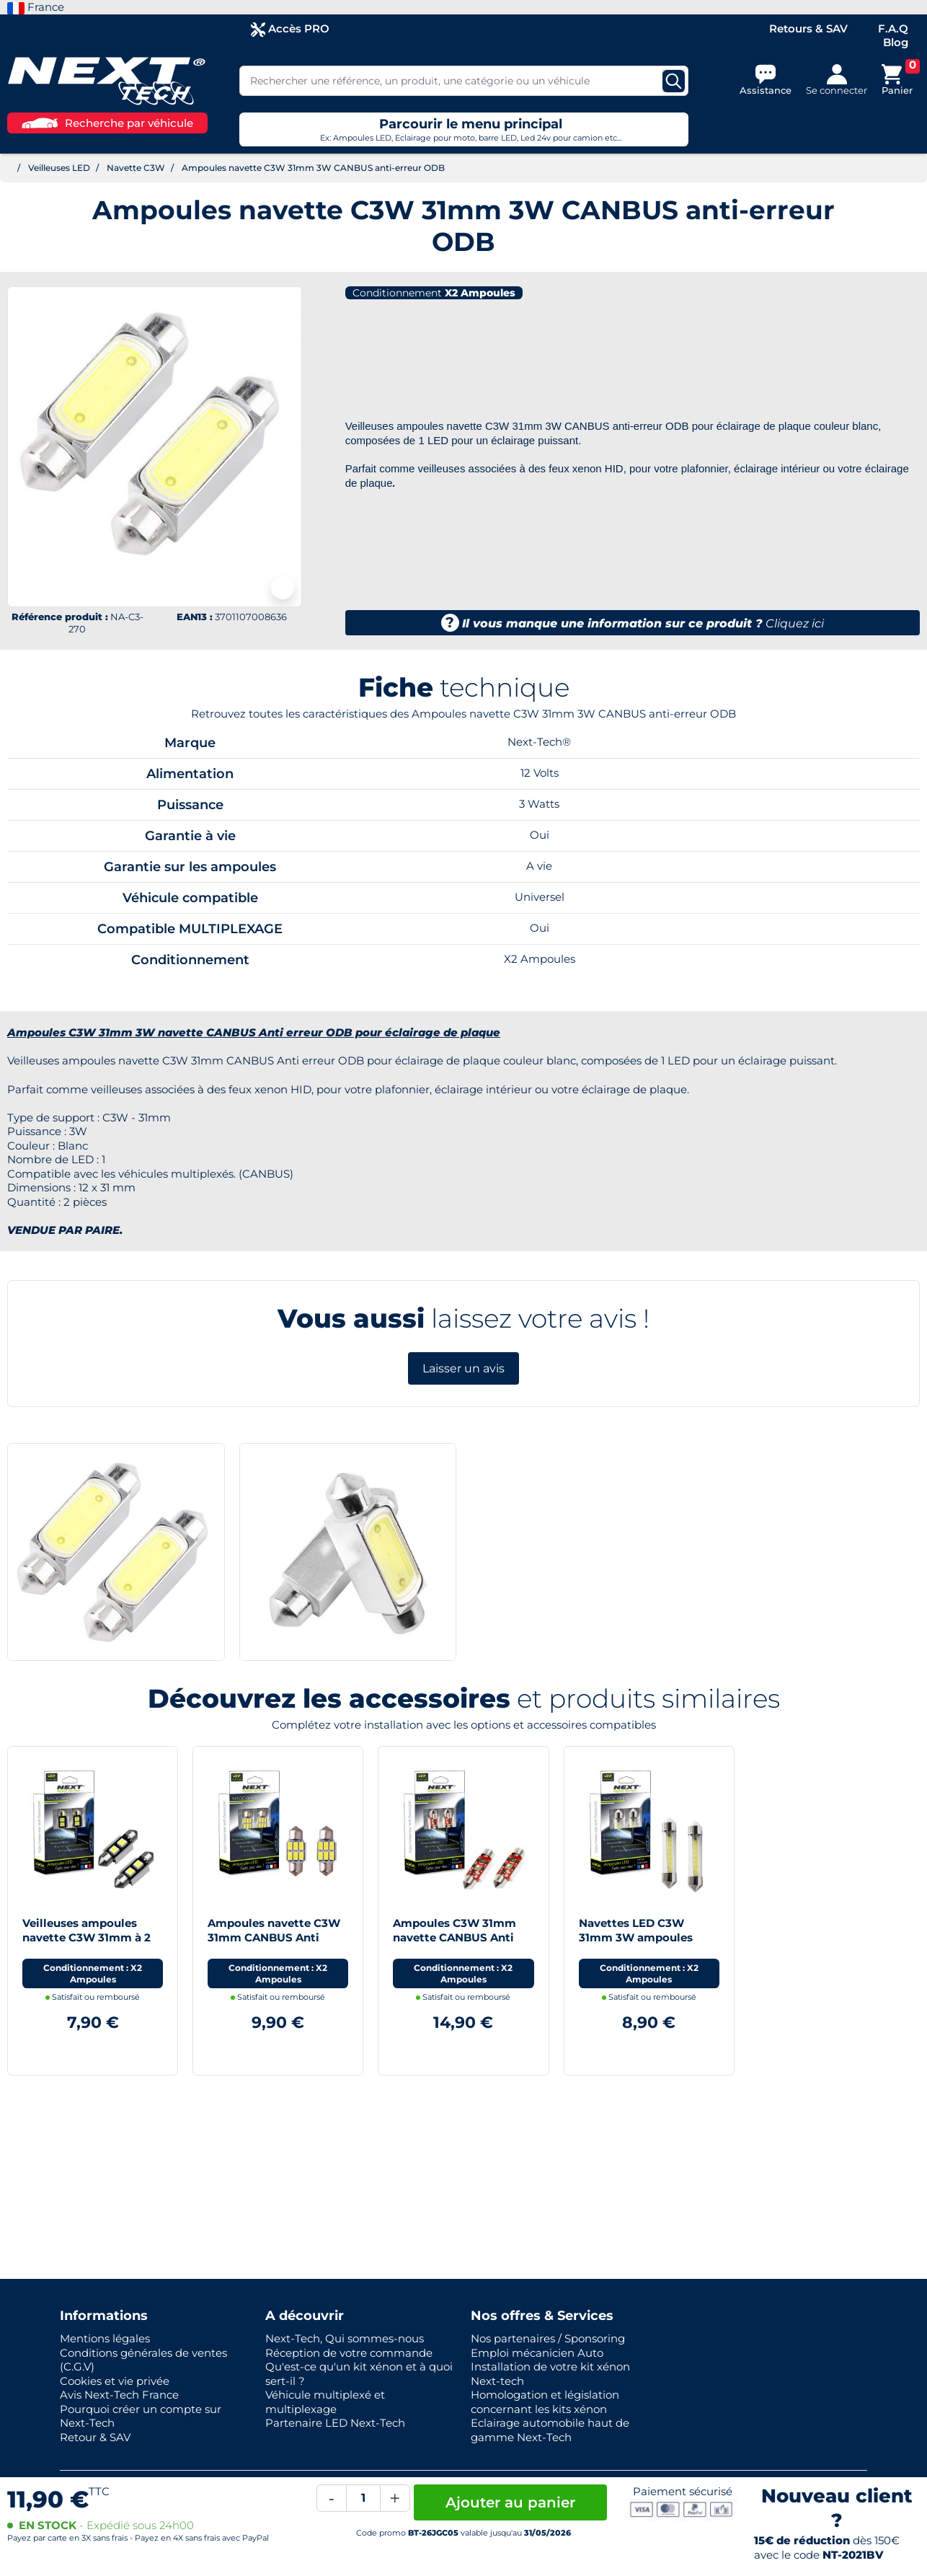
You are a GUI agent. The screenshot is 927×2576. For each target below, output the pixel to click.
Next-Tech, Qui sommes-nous (344, 2338)
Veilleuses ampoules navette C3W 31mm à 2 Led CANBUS (86, 1937)
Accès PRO (290, 29)
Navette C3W (136, 167)
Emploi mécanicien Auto (537, 2353)
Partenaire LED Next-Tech (335, 2423)
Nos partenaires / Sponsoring (548, 2338)
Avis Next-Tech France (119, 2394)
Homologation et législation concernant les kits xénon (545, 2402)
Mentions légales (105, 2338)
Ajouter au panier (510, 2502)
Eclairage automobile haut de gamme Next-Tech (550, 2430)
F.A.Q (893, 28)
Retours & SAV (808, 28)
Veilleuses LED (59, 167)
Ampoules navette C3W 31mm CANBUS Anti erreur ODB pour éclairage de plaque (274, 1944)
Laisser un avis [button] (463, 1368)
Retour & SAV (95, 2437)
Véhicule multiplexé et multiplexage (325, 2402)
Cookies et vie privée (114, 2381)
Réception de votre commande (349, 2353)
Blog (895, 42)
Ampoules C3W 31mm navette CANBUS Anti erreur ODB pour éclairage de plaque (454, 1944)
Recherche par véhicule (107, 123)
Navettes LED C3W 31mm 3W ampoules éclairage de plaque (636, 1937)
